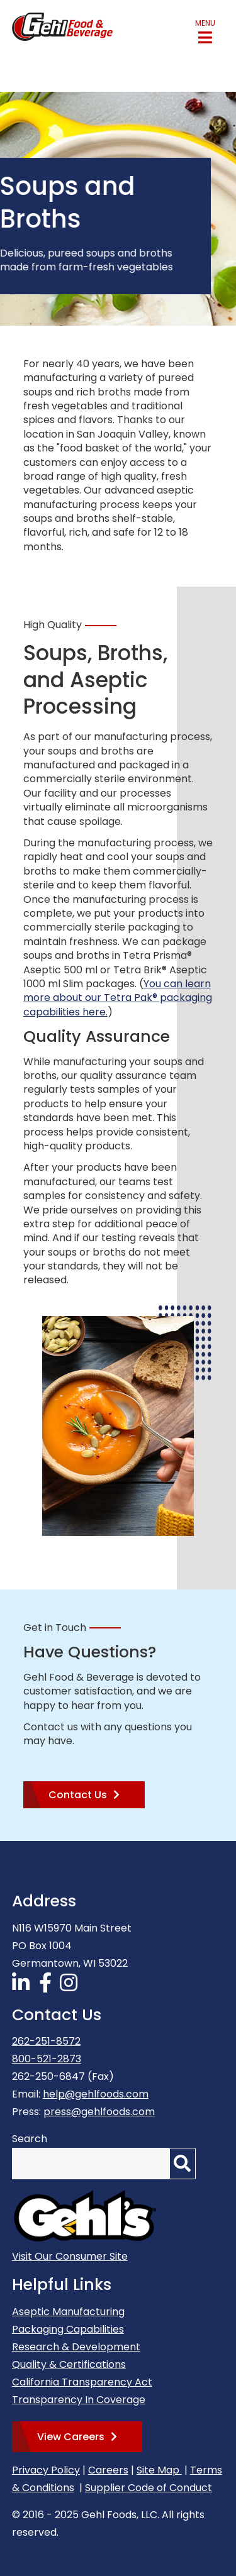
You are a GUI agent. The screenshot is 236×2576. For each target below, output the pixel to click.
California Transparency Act (82, 2382)
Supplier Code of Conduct (148, 2487)
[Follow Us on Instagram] (70, 1986)
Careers (108, 2470)
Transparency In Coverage (78, 2399)
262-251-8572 (46, 2041)
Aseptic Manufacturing (68, 2311)
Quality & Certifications (69, 2364)
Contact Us (77, 1795)
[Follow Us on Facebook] (47, 1986)
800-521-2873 (46, 2059)
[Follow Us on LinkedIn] (23, 1986)
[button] (205, 31)
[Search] (182, 2163)
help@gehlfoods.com (96, 2094)
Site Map (159, 2470)
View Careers (70, 2437)
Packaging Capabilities (68, 2329)
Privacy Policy (46, 2470)
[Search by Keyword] (90, 2163)
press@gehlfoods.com (99, 2111)
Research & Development (76, 2347)
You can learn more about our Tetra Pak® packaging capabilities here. (117, 997)
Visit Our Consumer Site (70, 2256)
